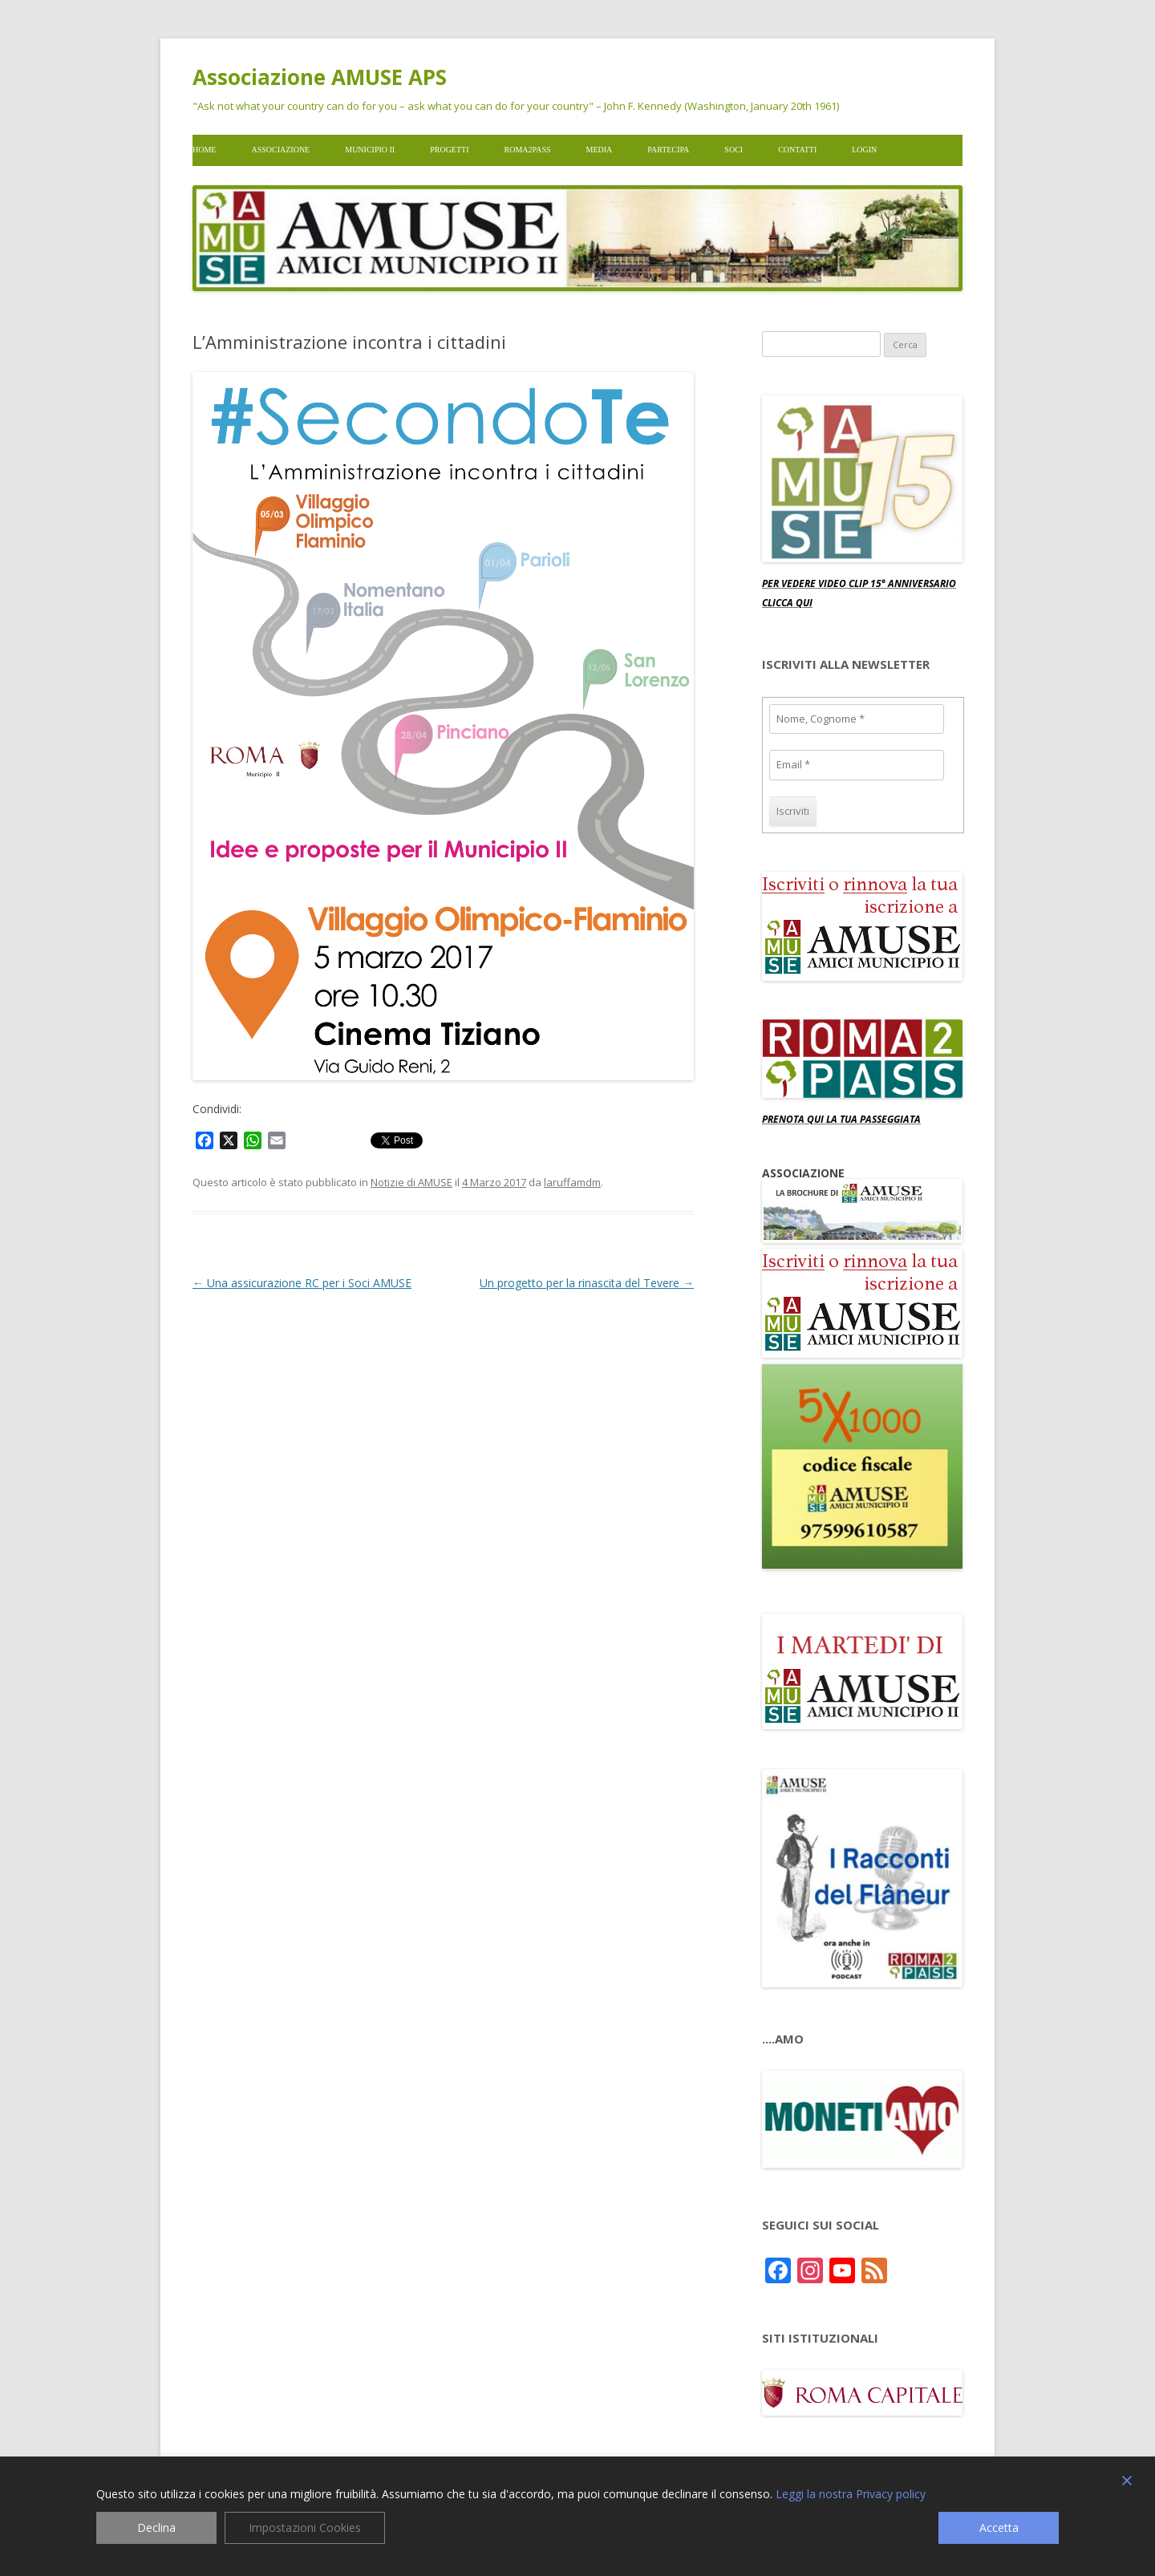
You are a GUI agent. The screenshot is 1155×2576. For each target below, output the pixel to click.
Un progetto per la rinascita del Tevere (587, 1282)
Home (204, 149)
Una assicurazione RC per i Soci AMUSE (301, 1282)
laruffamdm (572, 1182)
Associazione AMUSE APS (319, 77)
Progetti (449, 149)
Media (599, 149)
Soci (733, 149)
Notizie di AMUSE (411, 1182)
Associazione (280, 149)
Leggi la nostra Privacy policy (851, 2494)
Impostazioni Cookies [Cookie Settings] (305, 2527)
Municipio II (370, 149)
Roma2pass (528, 149)
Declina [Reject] (156, 2527)
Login (864, 149)
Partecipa (668, 149)
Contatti (797, 149)
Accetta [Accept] (999, 2527)
